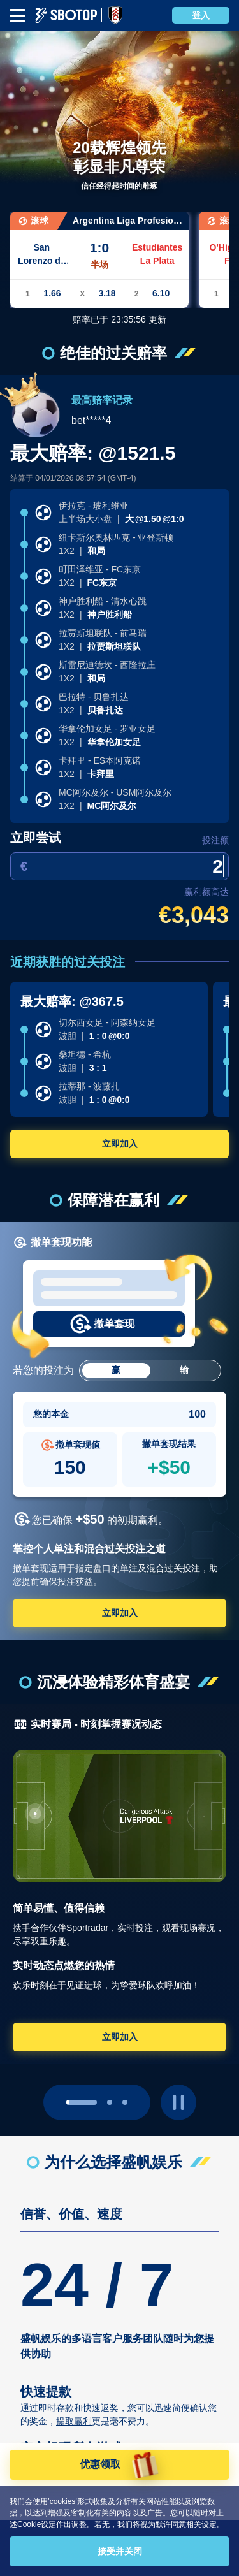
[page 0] (81, 2102)
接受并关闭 (120, 2551)
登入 (201, 15)
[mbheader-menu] (17, 15)
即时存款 (56, 2408)
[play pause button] (178, 2102)
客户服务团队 (132, 2338)
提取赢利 (74, 2421)
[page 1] (109, 2102)
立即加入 (120, 1144)
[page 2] (124, 2102)
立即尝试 (35, 838)
